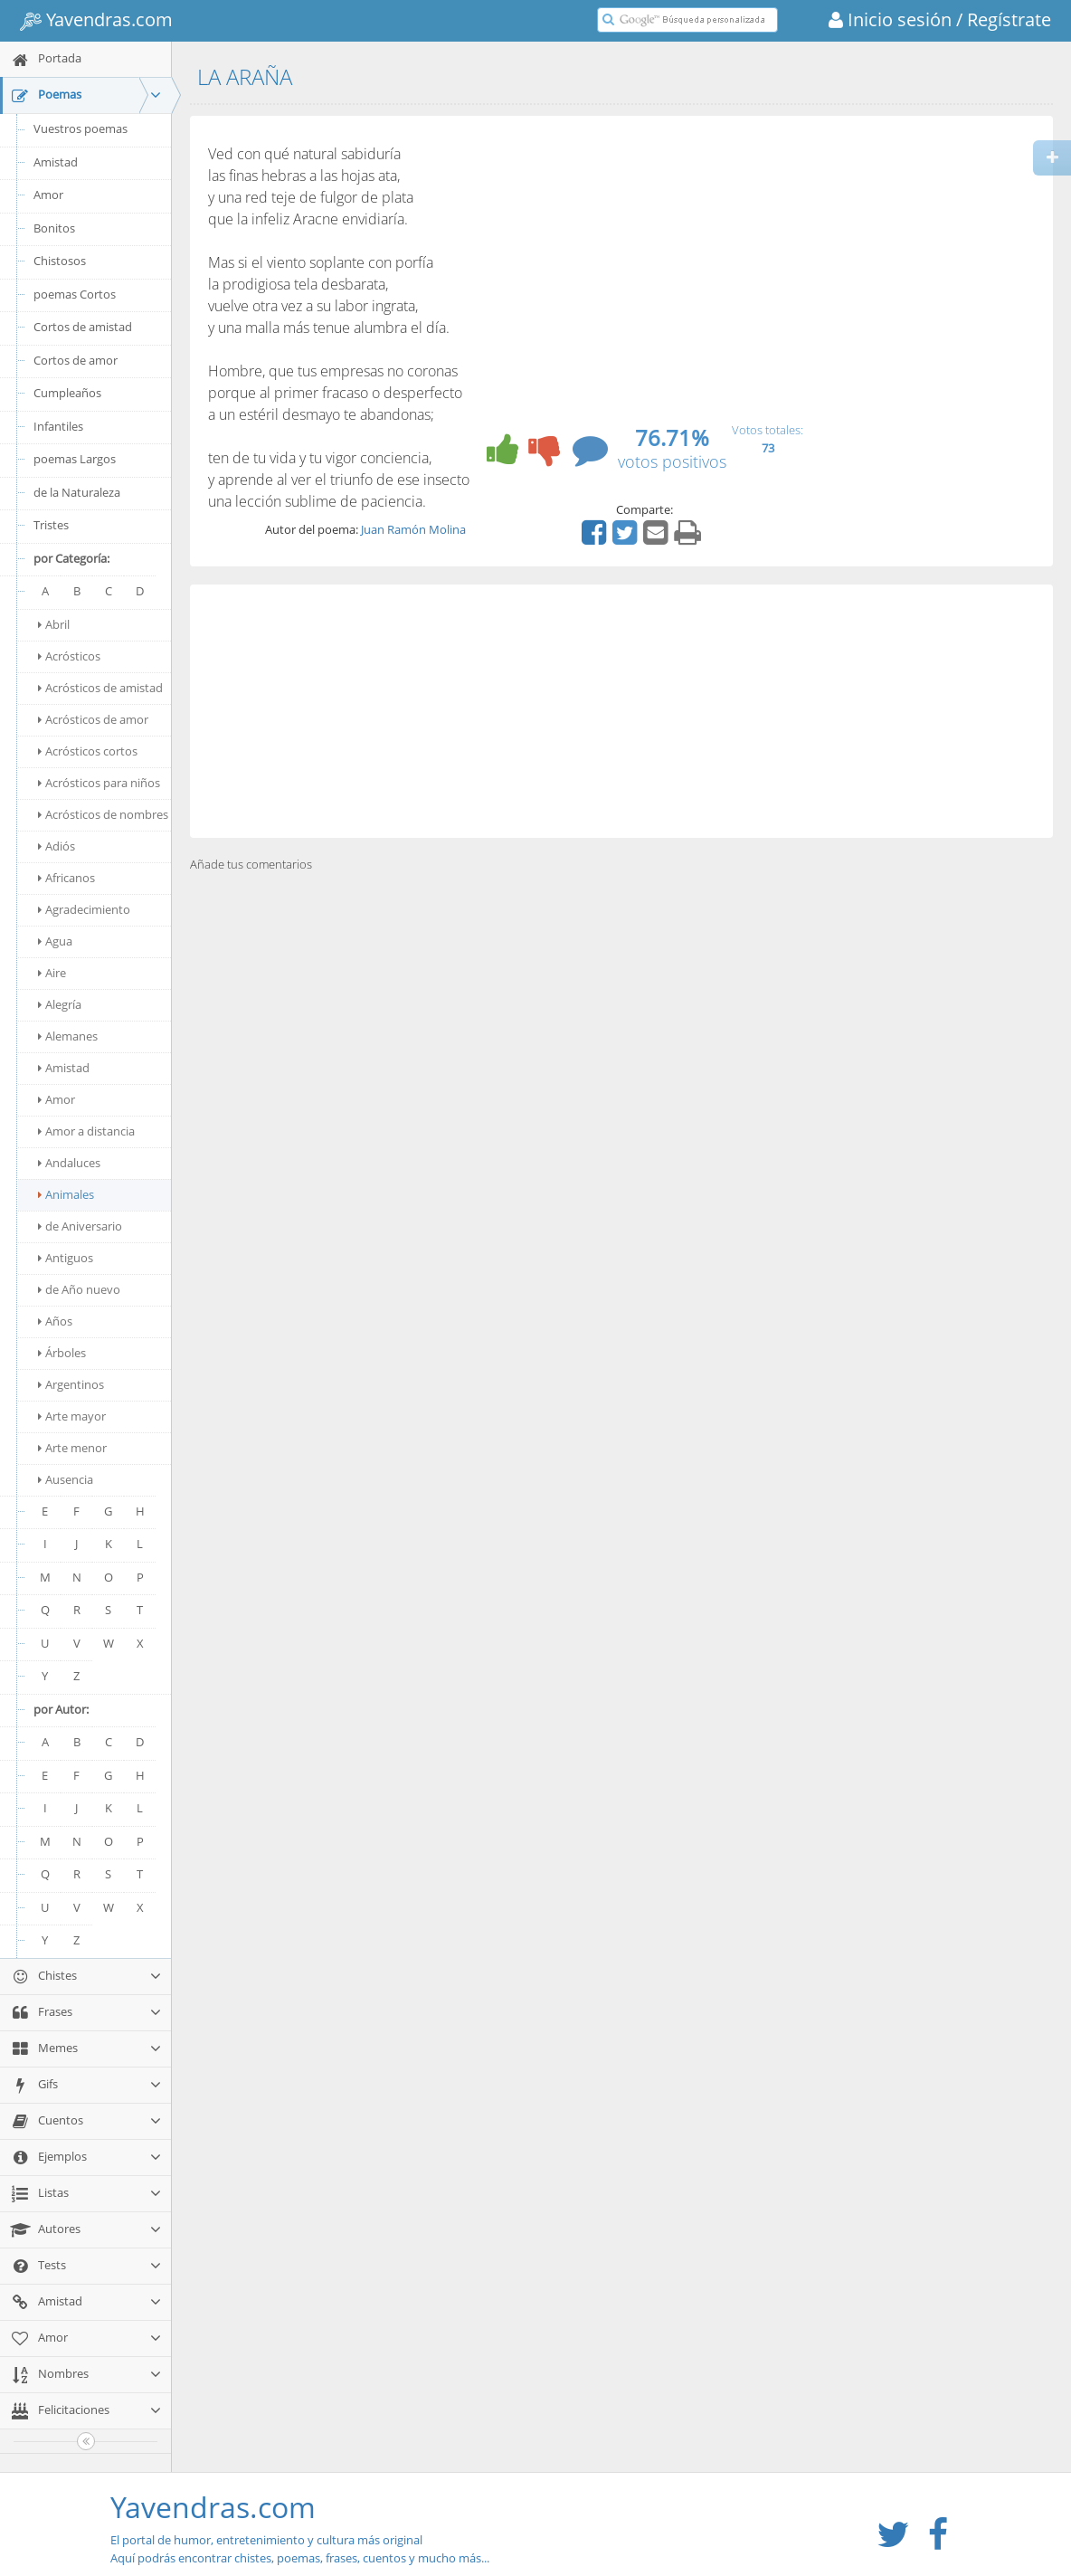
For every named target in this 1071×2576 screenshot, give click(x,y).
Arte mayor (72, 1416)
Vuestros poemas (80, 128)
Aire (52, 973)
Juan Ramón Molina (413, 529)
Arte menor (72, 1448)
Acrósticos (69, 656)
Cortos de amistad (82, 326)
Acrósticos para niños (99, 783)
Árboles (62, 1353)
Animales (66, 1194)
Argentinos (71, 1384)
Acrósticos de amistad (100, 688)
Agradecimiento (84, 909)
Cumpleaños (67, 393)
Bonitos (54, 228)
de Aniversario (80, 1226)
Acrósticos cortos (87, 751)
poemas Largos (74, 459)
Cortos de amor (75, 360)
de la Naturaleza (76, 492)
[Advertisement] (621, 711)
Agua (55, 941)
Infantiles (58, 426)
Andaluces (69, 1163)
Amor (48, 194)
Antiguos (65, 1258)
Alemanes (68, 1036)
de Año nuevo (79, 1289)
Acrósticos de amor (93, 719)
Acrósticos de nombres (103, 814)
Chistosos (59, 260)
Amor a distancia (86, 1131)
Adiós (56, 846)
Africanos (66, 878)
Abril (54, 624)
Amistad (55, 162)
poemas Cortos (74, 294)
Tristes (51, 525)
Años (55, 1321)
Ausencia (65, 1479)
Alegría (59, 1004)
